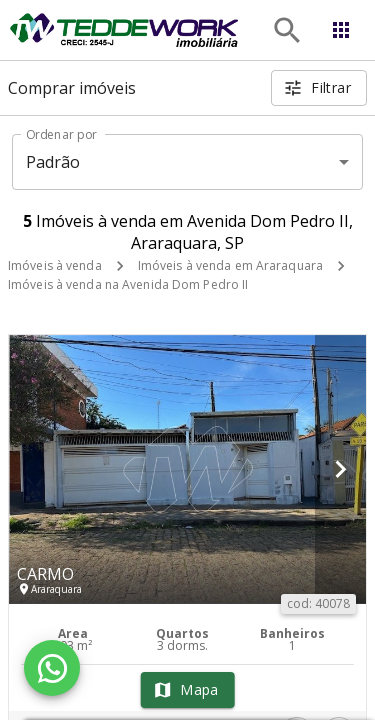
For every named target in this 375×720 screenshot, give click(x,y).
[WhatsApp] (52, 668)
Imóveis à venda (55, 265)
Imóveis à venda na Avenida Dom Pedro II (128, 284)
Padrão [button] (53, 162)
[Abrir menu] (341, 30)
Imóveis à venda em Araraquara (230, 265)
